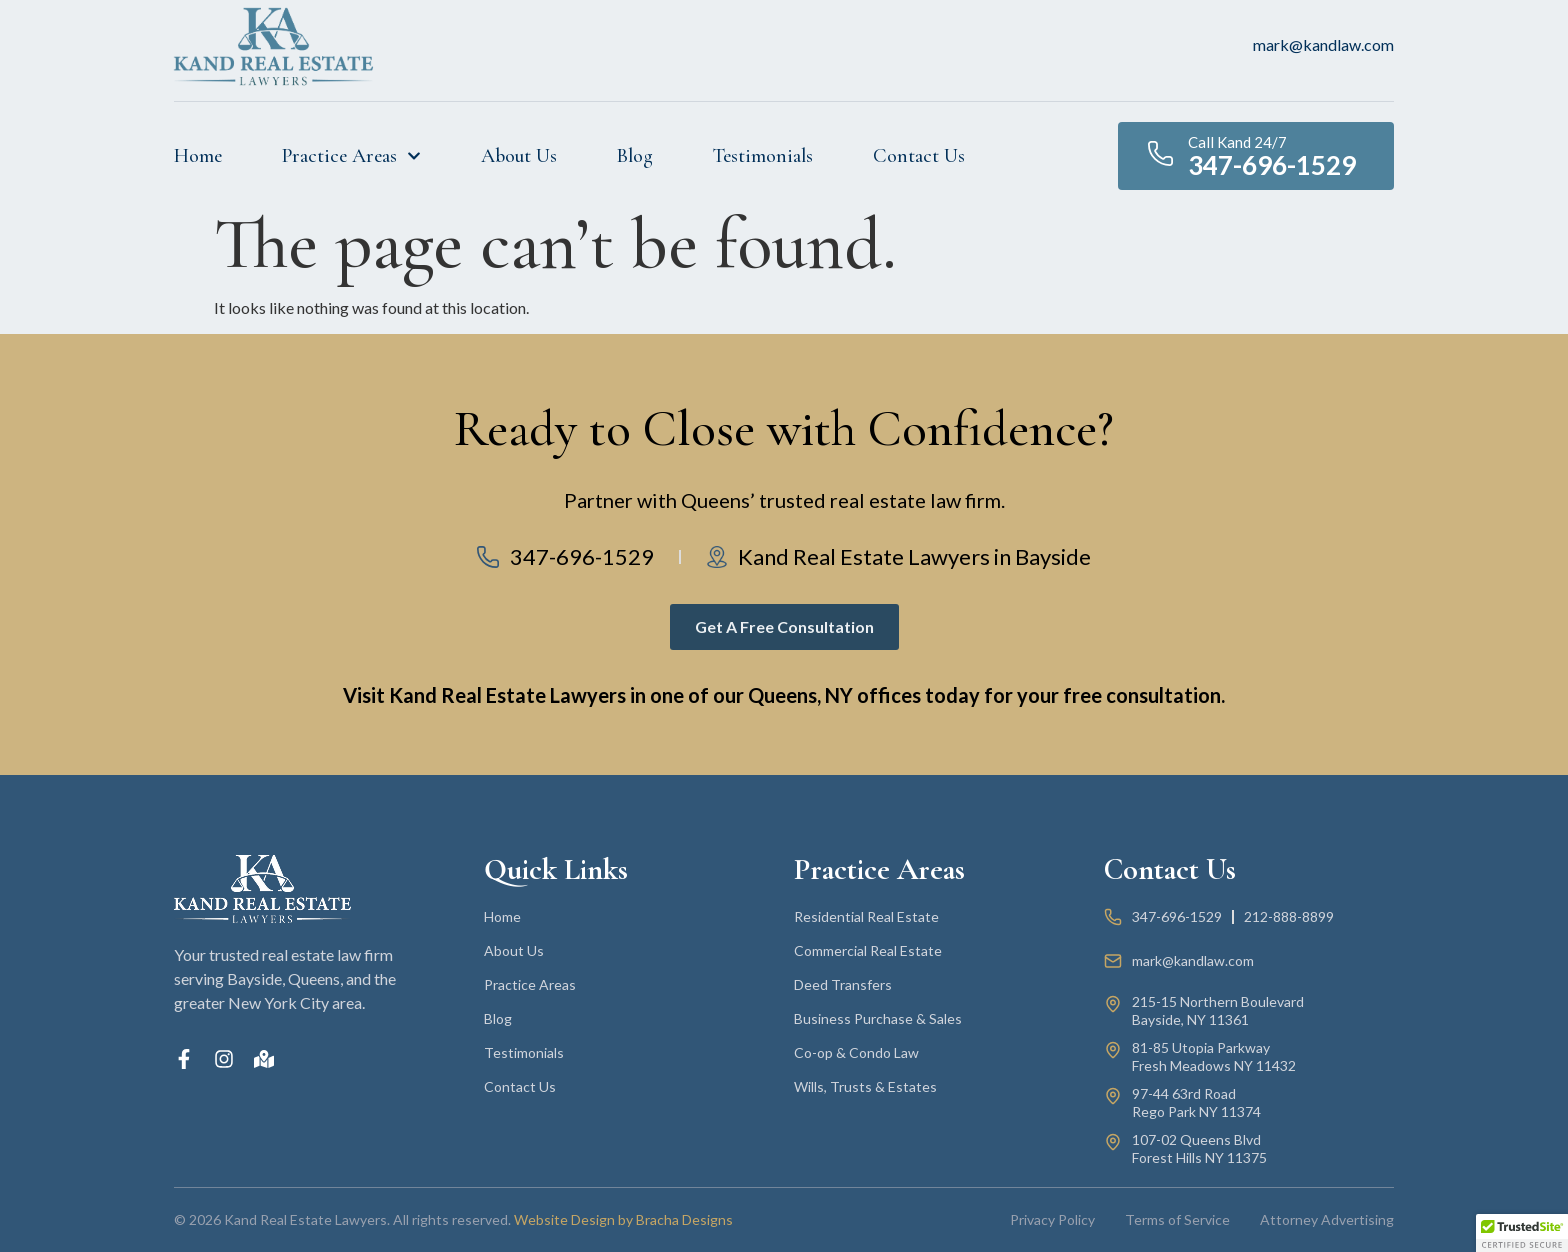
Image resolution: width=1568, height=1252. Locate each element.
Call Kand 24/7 (1237, 142)
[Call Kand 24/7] (1160, 153)
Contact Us (919, 156)
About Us (519, 156)
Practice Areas (351, 156)
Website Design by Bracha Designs (623, 1219)
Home (198, 156)
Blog (635, 156)
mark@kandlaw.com (1323, 44)
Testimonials (763, 156)
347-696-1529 (1272, 165)
